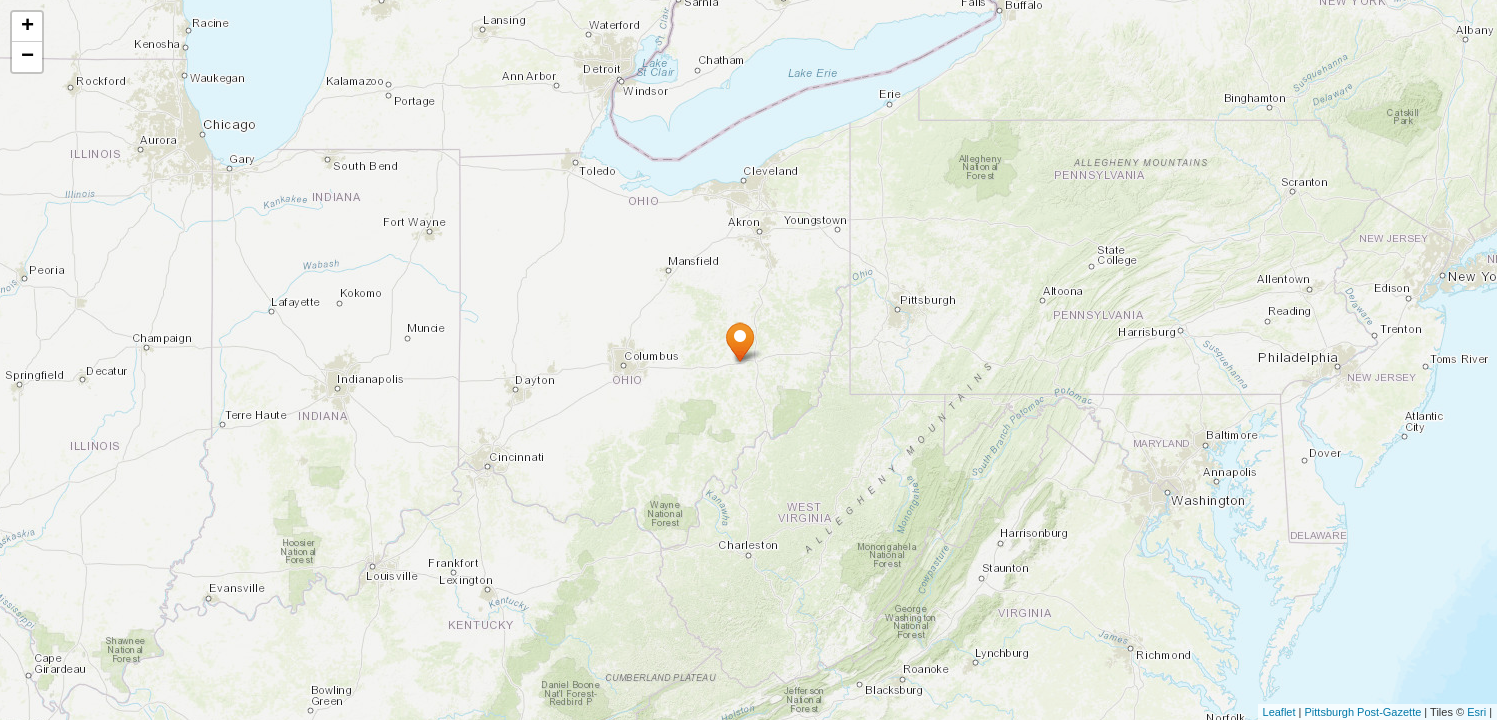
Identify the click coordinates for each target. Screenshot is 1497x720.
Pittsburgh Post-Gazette (1363, 712)
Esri (1476, 712)
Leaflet (1279, 712)
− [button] (27, 57)
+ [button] (27, 27)
